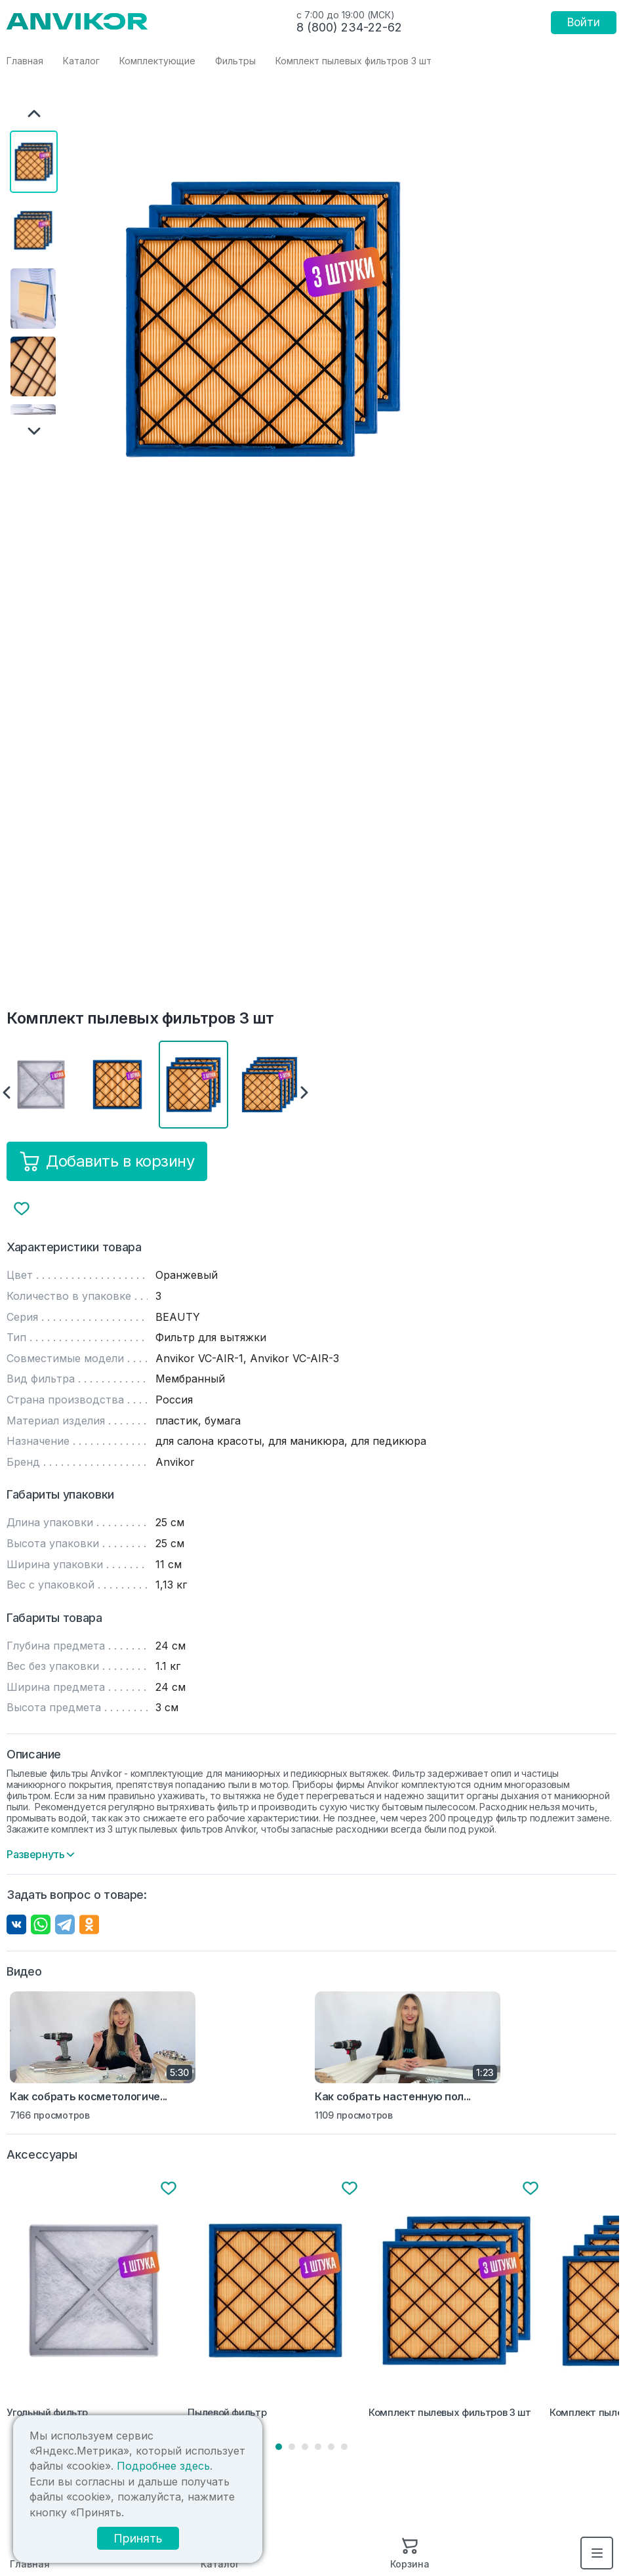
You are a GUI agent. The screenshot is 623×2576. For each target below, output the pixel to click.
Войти (583, 22)
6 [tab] (344, 2446)
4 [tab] (318, 2446)
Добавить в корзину (107, 1161)
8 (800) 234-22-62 (349, 27)
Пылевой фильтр (227, 2413)
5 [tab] (331, 2446)
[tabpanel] (94, 2300)
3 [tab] (305, 2446)
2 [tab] (292, 2446)
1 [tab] (278, 2446)
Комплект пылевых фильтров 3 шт (450, 2413)
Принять (136, 2538)
